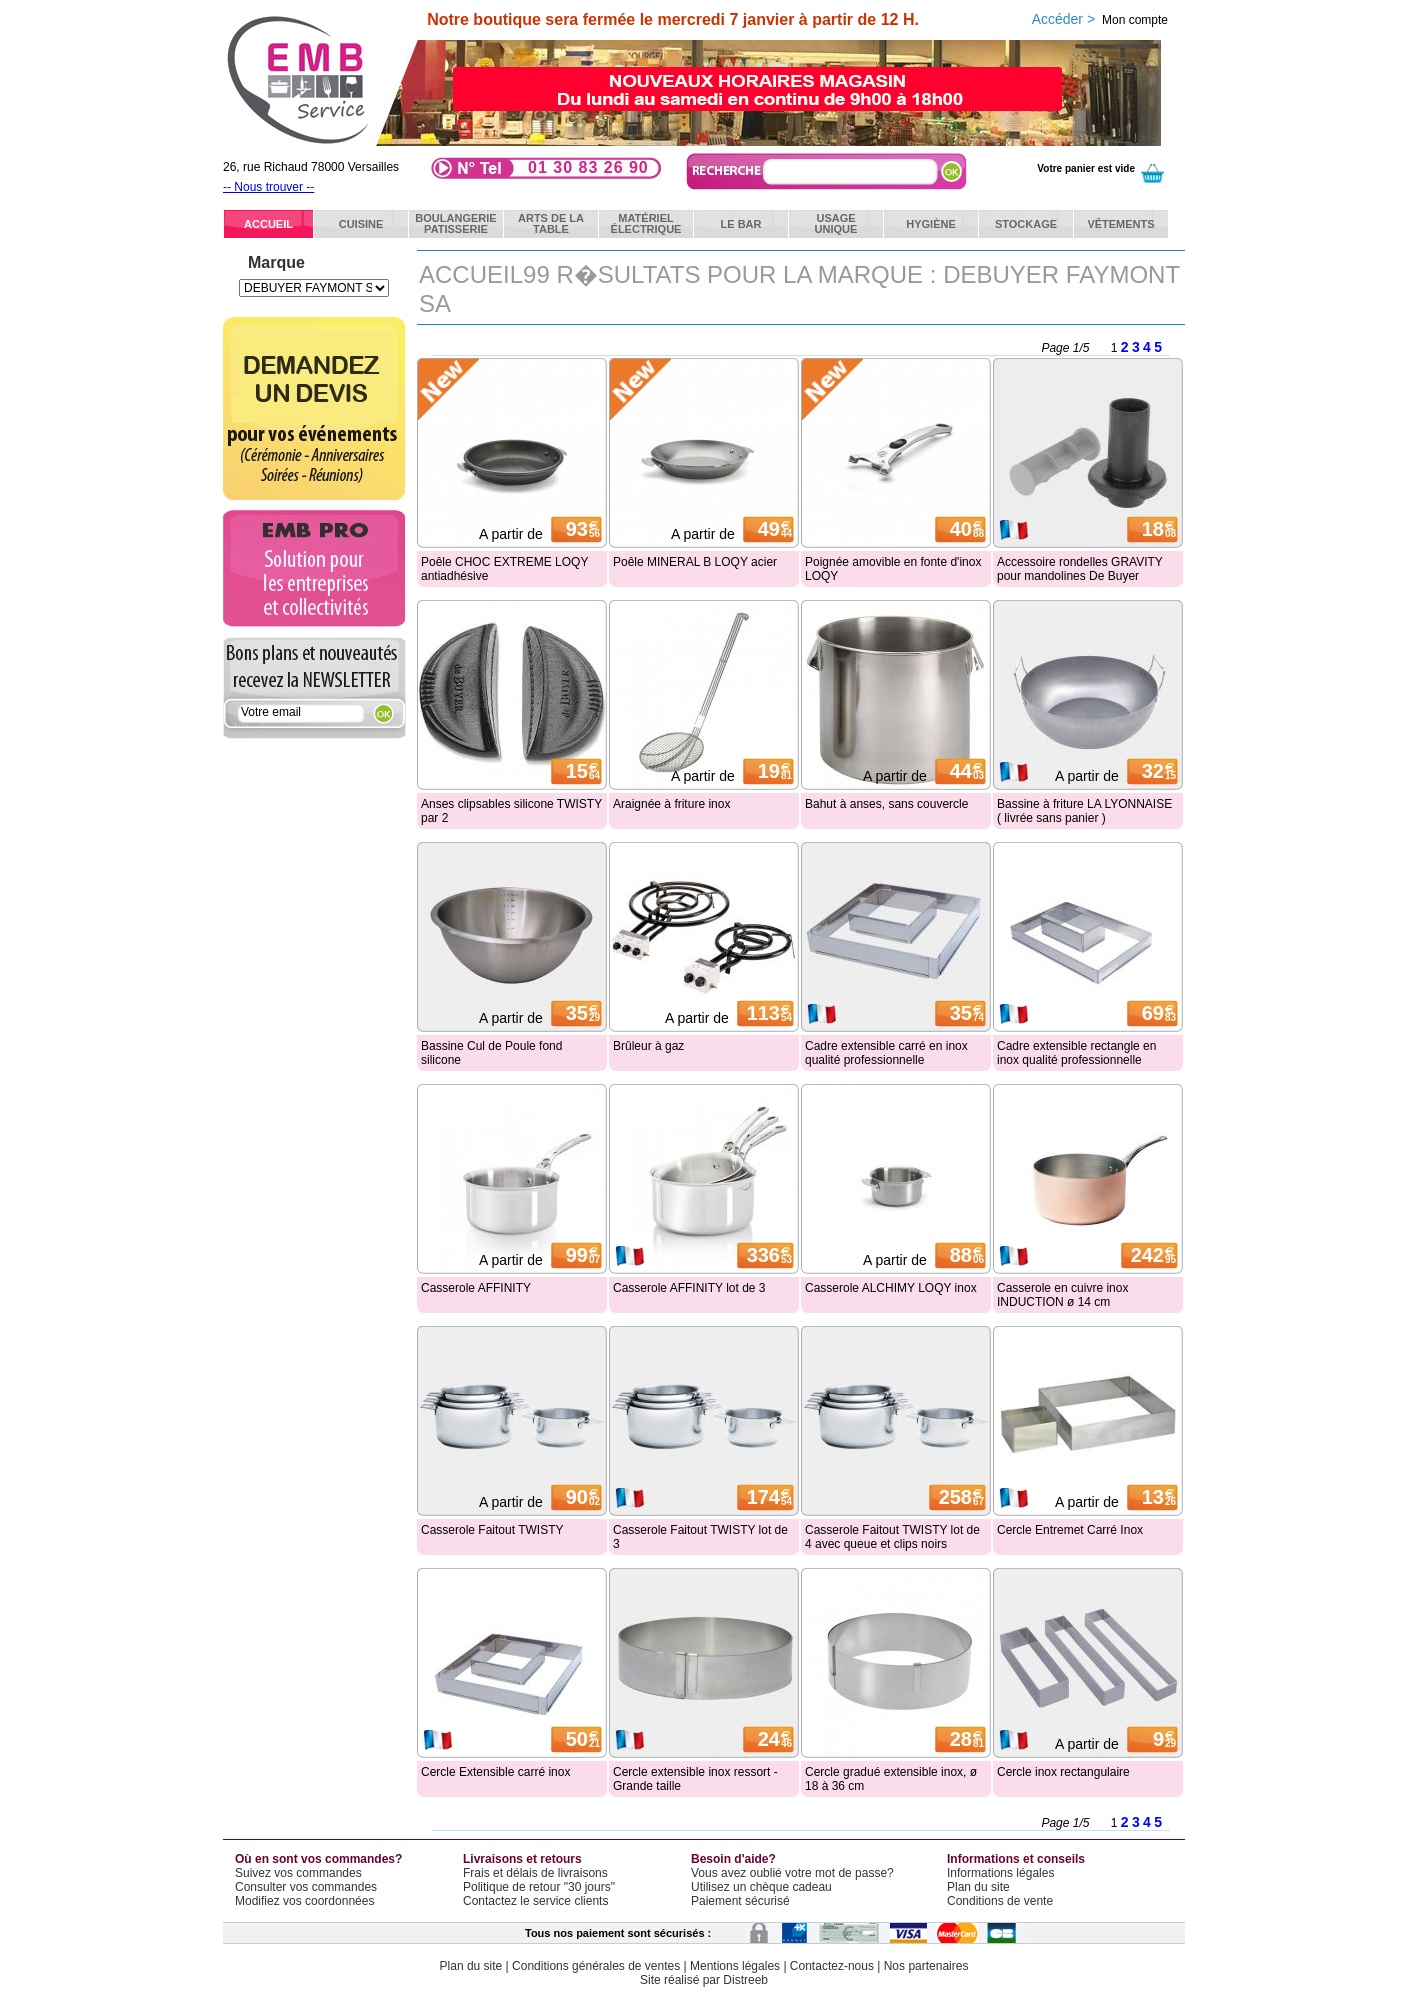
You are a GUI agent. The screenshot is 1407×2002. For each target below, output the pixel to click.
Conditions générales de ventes (596, 1966)
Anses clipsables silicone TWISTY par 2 (511, 811)
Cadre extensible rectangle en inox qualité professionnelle (1076, 1053)
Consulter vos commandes (306, 1887)
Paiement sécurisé (740, 1901)
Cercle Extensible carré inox (495, 1772)
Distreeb (745, 1980)
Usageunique (836, 223)
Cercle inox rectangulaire (1063, 1772)
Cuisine (361, 224)
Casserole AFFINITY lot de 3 (689, 1288)
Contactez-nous (832, 1966)
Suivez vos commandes (298, 1873)
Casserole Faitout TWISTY (492, 1530)
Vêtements (1120, 224)
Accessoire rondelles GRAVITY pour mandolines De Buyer (1080, 569)
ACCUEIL (268, 224)
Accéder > (1100, 19)
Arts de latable (551, 223)
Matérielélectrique (646, 223)
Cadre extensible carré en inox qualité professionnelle (886, 1053)
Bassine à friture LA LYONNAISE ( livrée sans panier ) (1084, 811)
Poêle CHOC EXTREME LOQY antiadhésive (504, 569)
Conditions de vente (1000, 1901)
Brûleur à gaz (648, 1046)
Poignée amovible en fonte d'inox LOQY (893, 569)
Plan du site (978, 1887)
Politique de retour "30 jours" (539, 1887)
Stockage (1026, 224)
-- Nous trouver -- (268, 187)
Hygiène (931, 224)
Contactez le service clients (535, 1901)
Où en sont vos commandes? (318, 1859)
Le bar (741, 224)
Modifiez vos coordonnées (304, 1901)
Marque (276, 262)
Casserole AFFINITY (476, 1288)
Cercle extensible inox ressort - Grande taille (695, 1779)
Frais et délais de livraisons (535, 1873)
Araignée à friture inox (671, 804)
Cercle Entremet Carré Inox (1070, 1530)
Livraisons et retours (522, 1859)
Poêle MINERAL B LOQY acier (695, 562)
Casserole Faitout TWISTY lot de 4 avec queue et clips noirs (892, 1537)
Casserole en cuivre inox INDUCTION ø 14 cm (1062, 1295)
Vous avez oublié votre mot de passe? (792, 1873)
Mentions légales (735, 1966)
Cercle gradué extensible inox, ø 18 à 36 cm (891, 1779)
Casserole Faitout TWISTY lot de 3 (700, 1537)
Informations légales (1000, 1873)
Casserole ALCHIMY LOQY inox (891, 1288)
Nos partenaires (926, 1966)
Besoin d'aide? (733, 1859)
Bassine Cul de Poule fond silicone (491, 1053)
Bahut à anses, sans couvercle (886, 804)
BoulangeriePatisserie (455, 223)
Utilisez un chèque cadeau (761, 1887)
